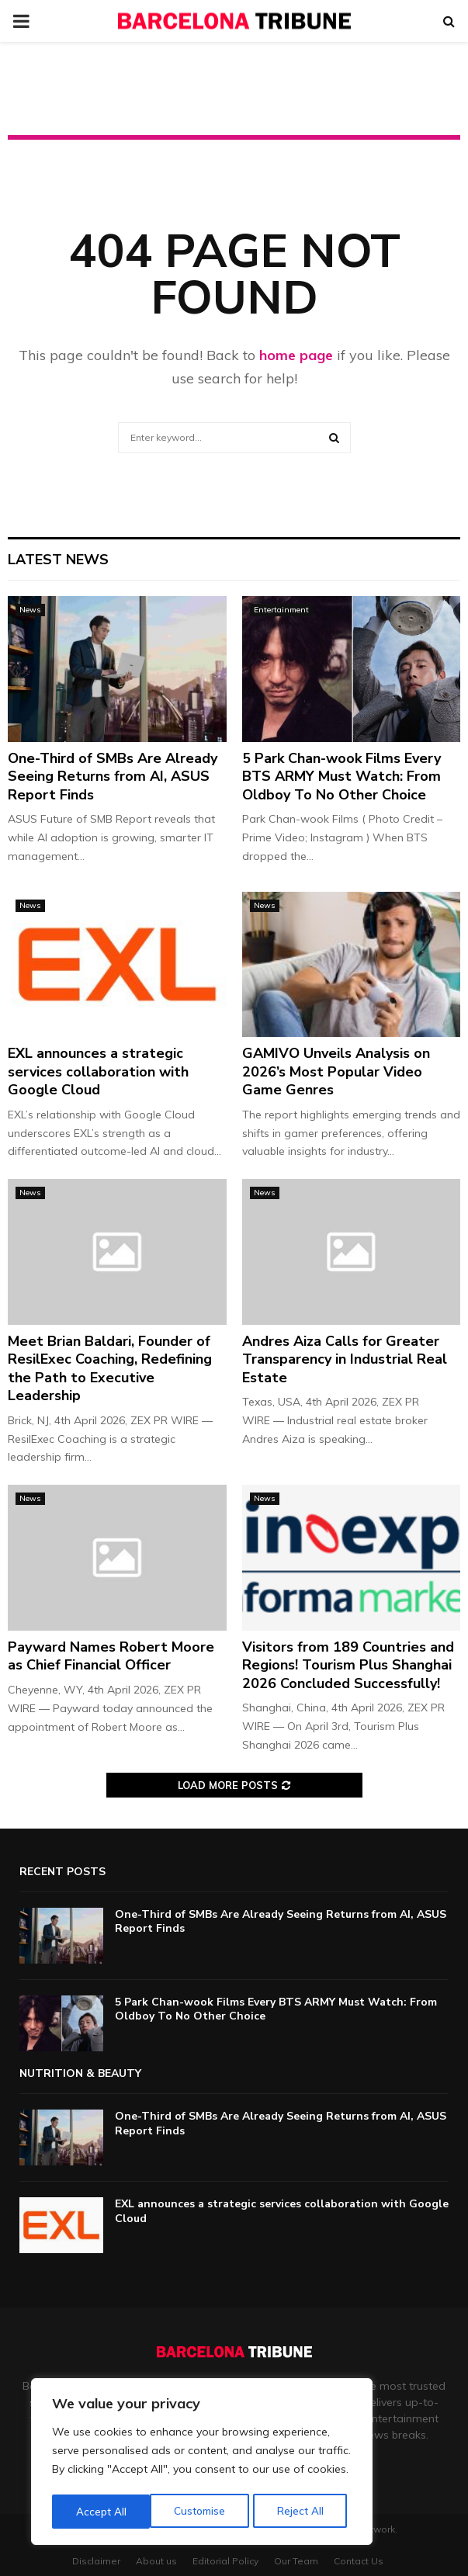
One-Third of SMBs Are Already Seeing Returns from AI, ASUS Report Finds (112, 776)
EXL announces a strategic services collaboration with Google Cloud (98, 1071)
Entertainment (281, 610)
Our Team (296, 2561)
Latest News (58, 559)
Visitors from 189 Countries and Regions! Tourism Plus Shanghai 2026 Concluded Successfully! (348, 1665)
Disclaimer (96, 2561)
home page (296, 355)
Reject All (202, 2512)
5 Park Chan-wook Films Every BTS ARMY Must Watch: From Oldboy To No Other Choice (341, 776)
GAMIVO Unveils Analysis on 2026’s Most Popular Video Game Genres (336, 1071)
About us (156, 2561)
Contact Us (358, 2561)
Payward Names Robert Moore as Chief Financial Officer (111, 1656)
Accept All (303, 2512)
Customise (101, 2512)
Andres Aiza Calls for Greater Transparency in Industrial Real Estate (344, 1359)
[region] (202, 2463)
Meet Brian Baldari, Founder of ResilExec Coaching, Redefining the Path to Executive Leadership (110, 1368)
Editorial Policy (225, 2561)
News (30, 610)
